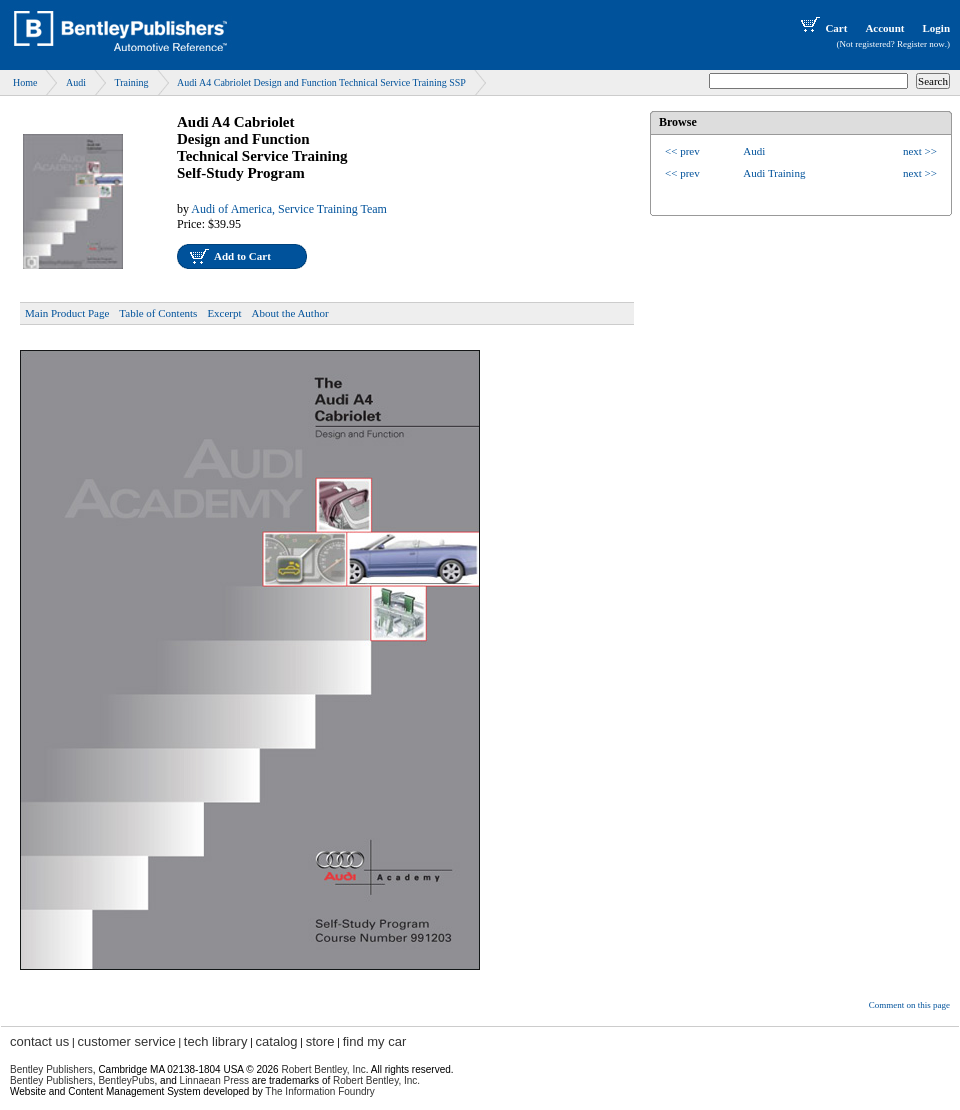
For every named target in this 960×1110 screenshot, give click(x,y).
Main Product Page (67, 313)
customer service (126, 1041)
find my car (375, 1041)
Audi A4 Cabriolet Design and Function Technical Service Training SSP (321, 82)
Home (25, 82)
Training (131, 82)
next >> (920, 151)
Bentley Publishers (51, 1069)
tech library (216, 1041)
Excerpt (224, 313)
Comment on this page (909, 1005)
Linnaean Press (215, 1080)
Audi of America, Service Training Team (289, 209)
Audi (76, 82)
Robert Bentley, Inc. (376, 1080)
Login (936, 28)
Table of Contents (158, 313)
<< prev (682, 151)
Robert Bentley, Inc (323, 1069)
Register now (921, 44)
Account (884, 28)
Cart (822, 28)
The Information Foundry (320, 1091)
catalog (277, 1041)
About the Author (290, 313)
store (320, 1041)
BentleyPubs (126, 1080)
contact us (39, 1041)
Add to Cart (242, 256)
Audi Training (774, 173)
